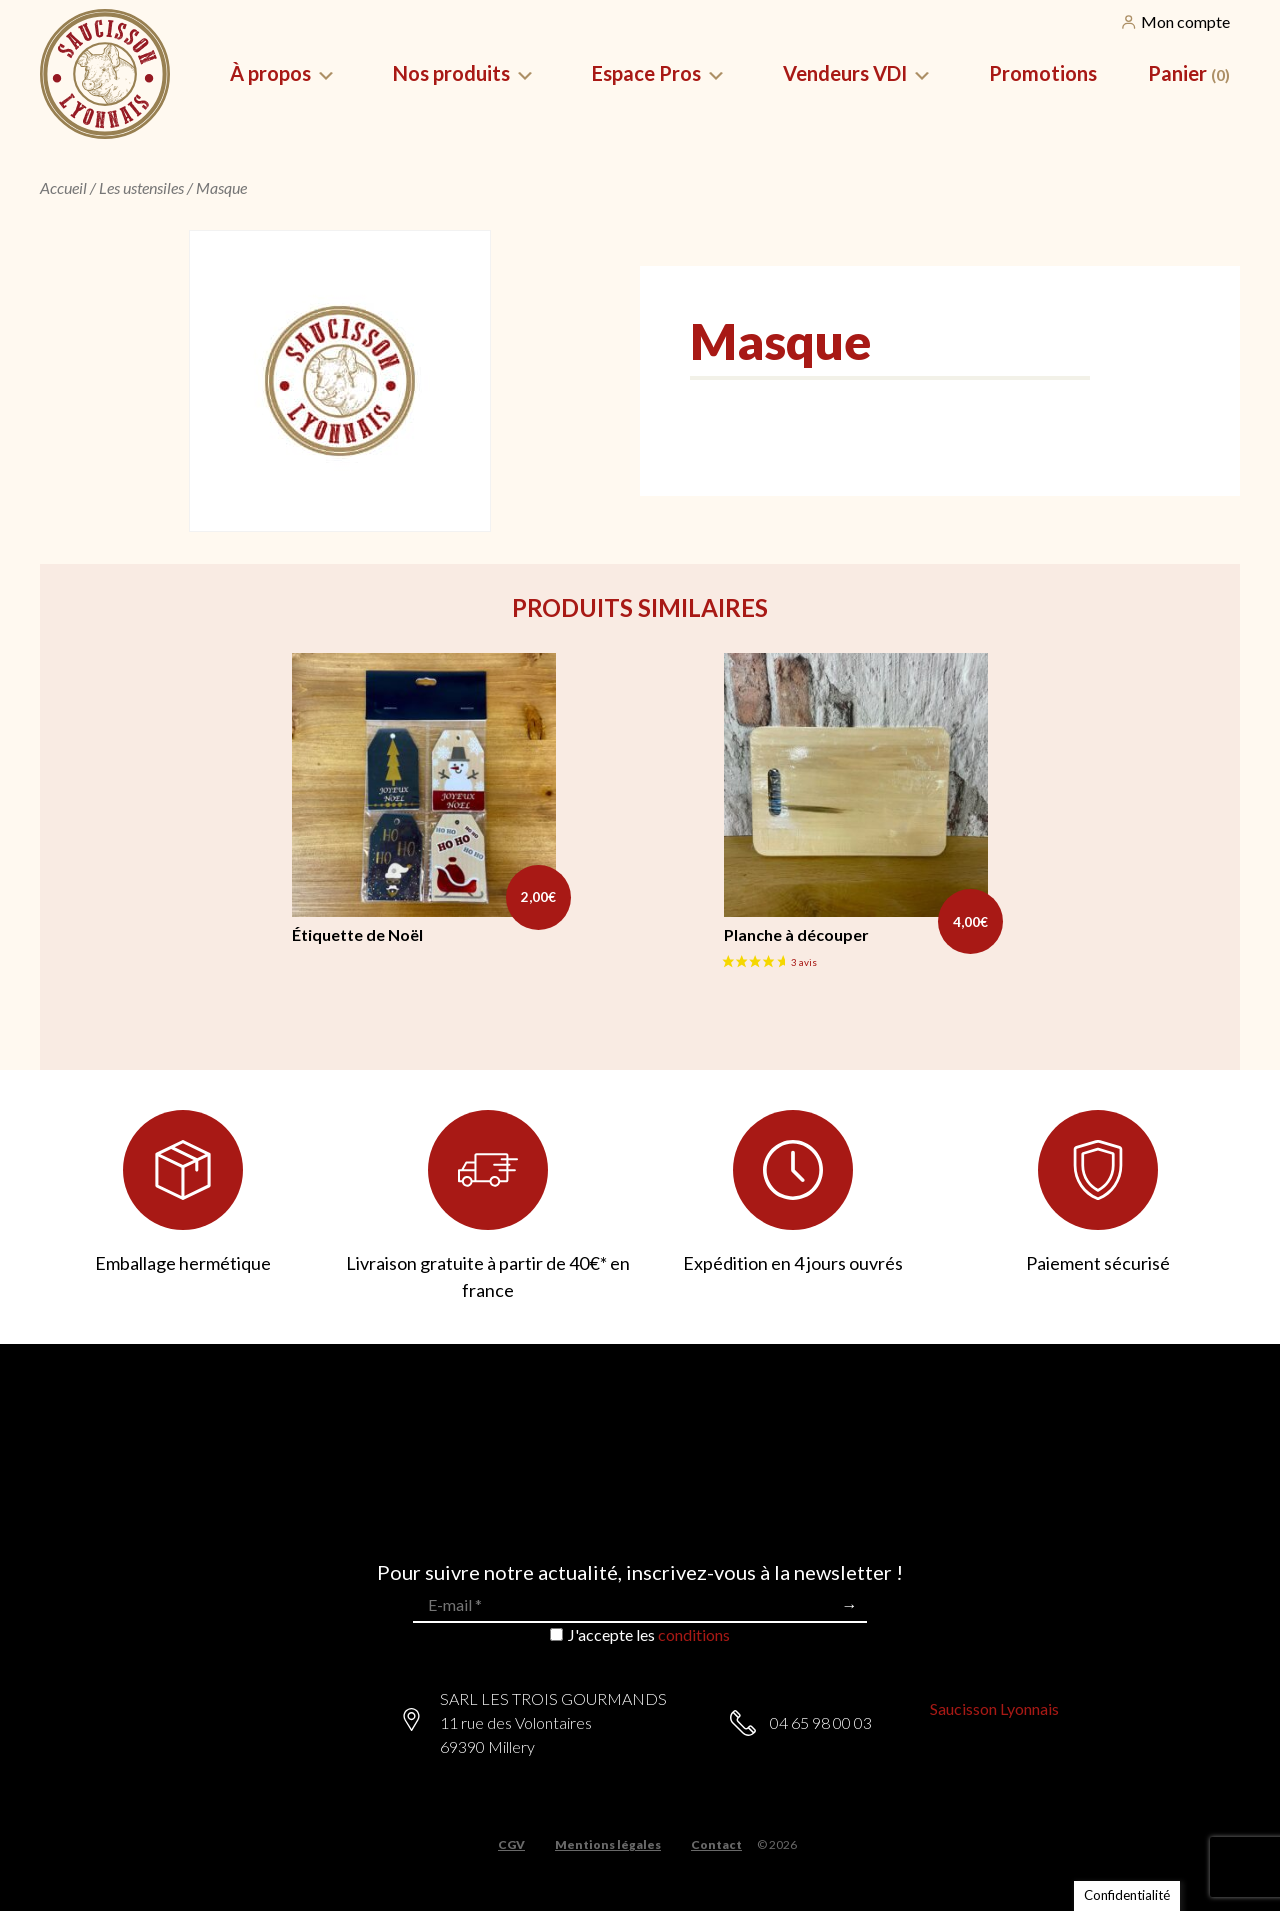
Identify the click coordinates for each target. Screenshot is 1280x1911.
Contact (716, 1845)
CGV (511, 1845)
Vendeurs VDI (845, 73)
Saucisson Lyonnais (994, 1708)
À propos (270, 73)
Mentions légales (608, 1845)
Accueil (63, 187)
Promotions (1043, 73)
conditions (694, 1634)
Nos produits (451, 73)
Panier (1189, 73)
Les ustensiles (141, 187)
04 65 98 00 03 (821, 1722)
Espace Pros (646, 73)
